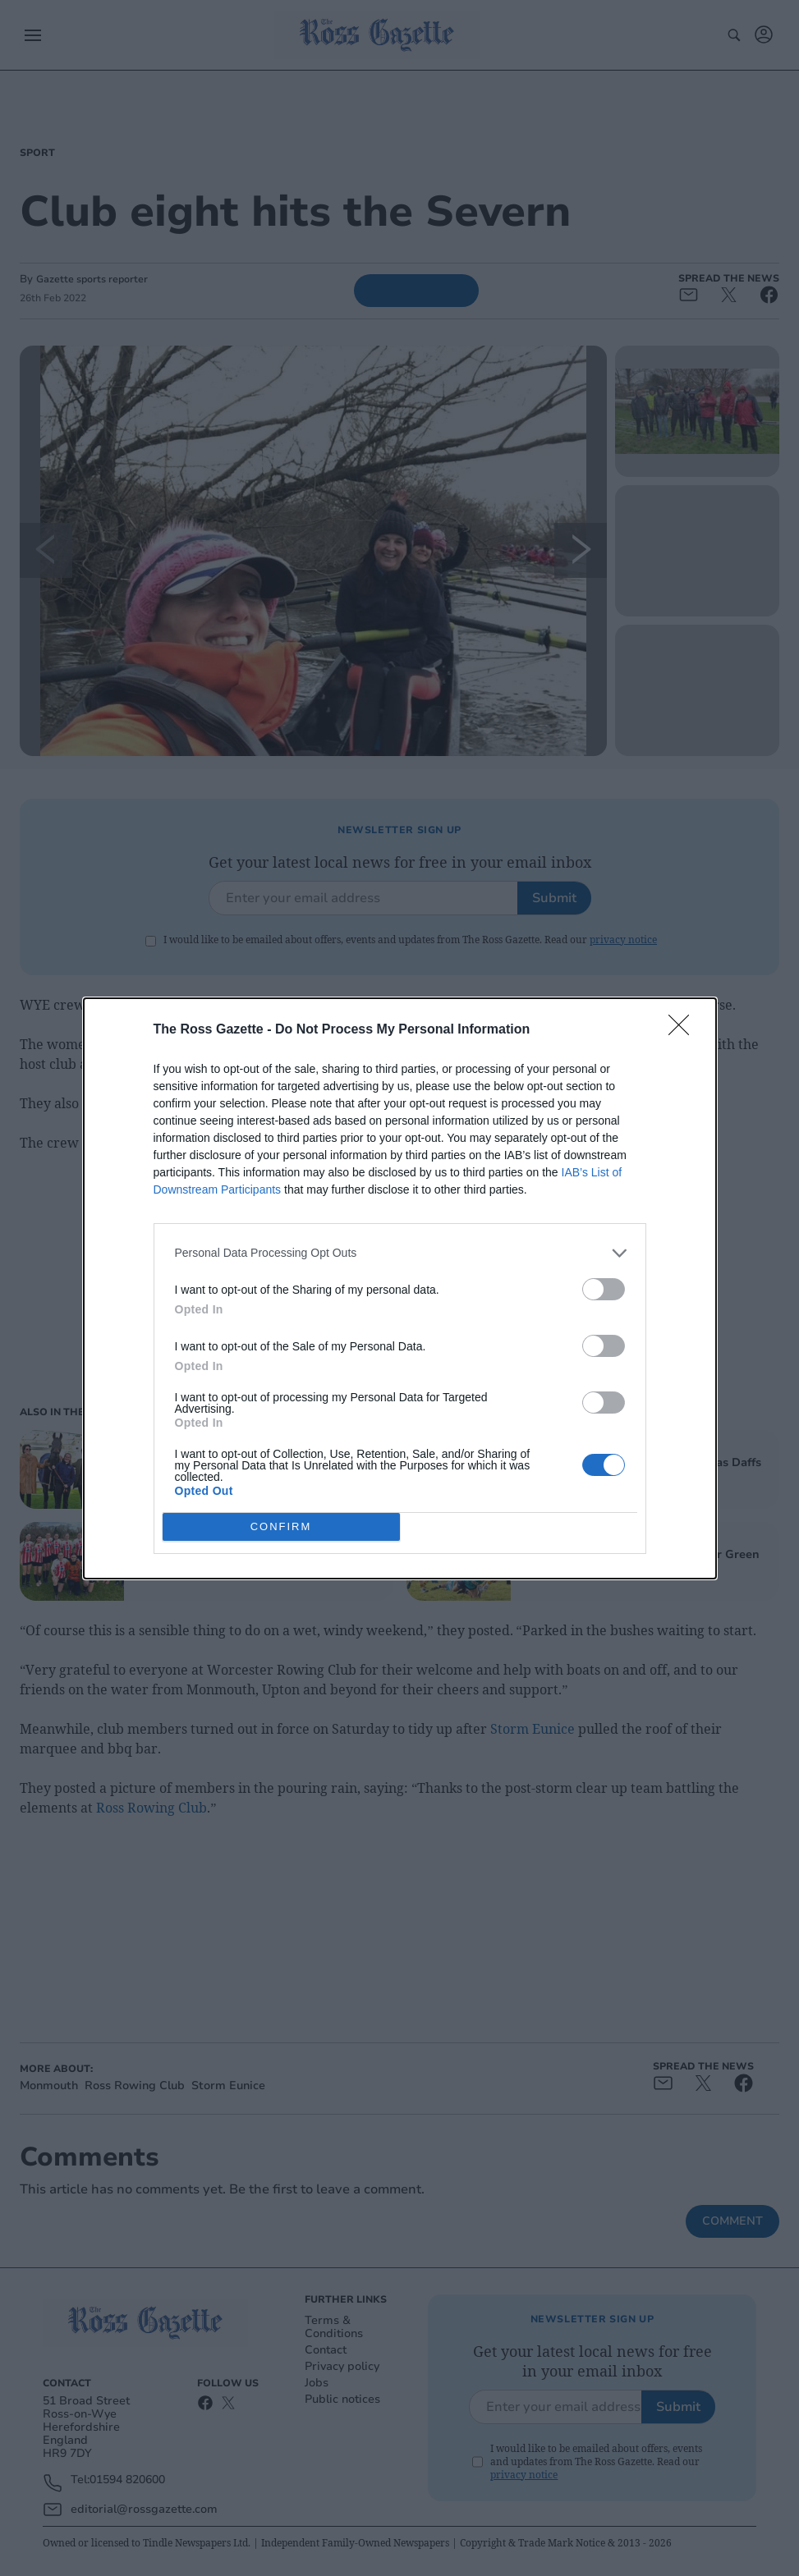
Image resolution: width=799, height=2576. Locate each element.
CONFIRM (281, 1525)
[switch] (603, 1289)
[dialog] (400, 1288)
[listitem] (400, 1253)
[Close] (684, 1030)
